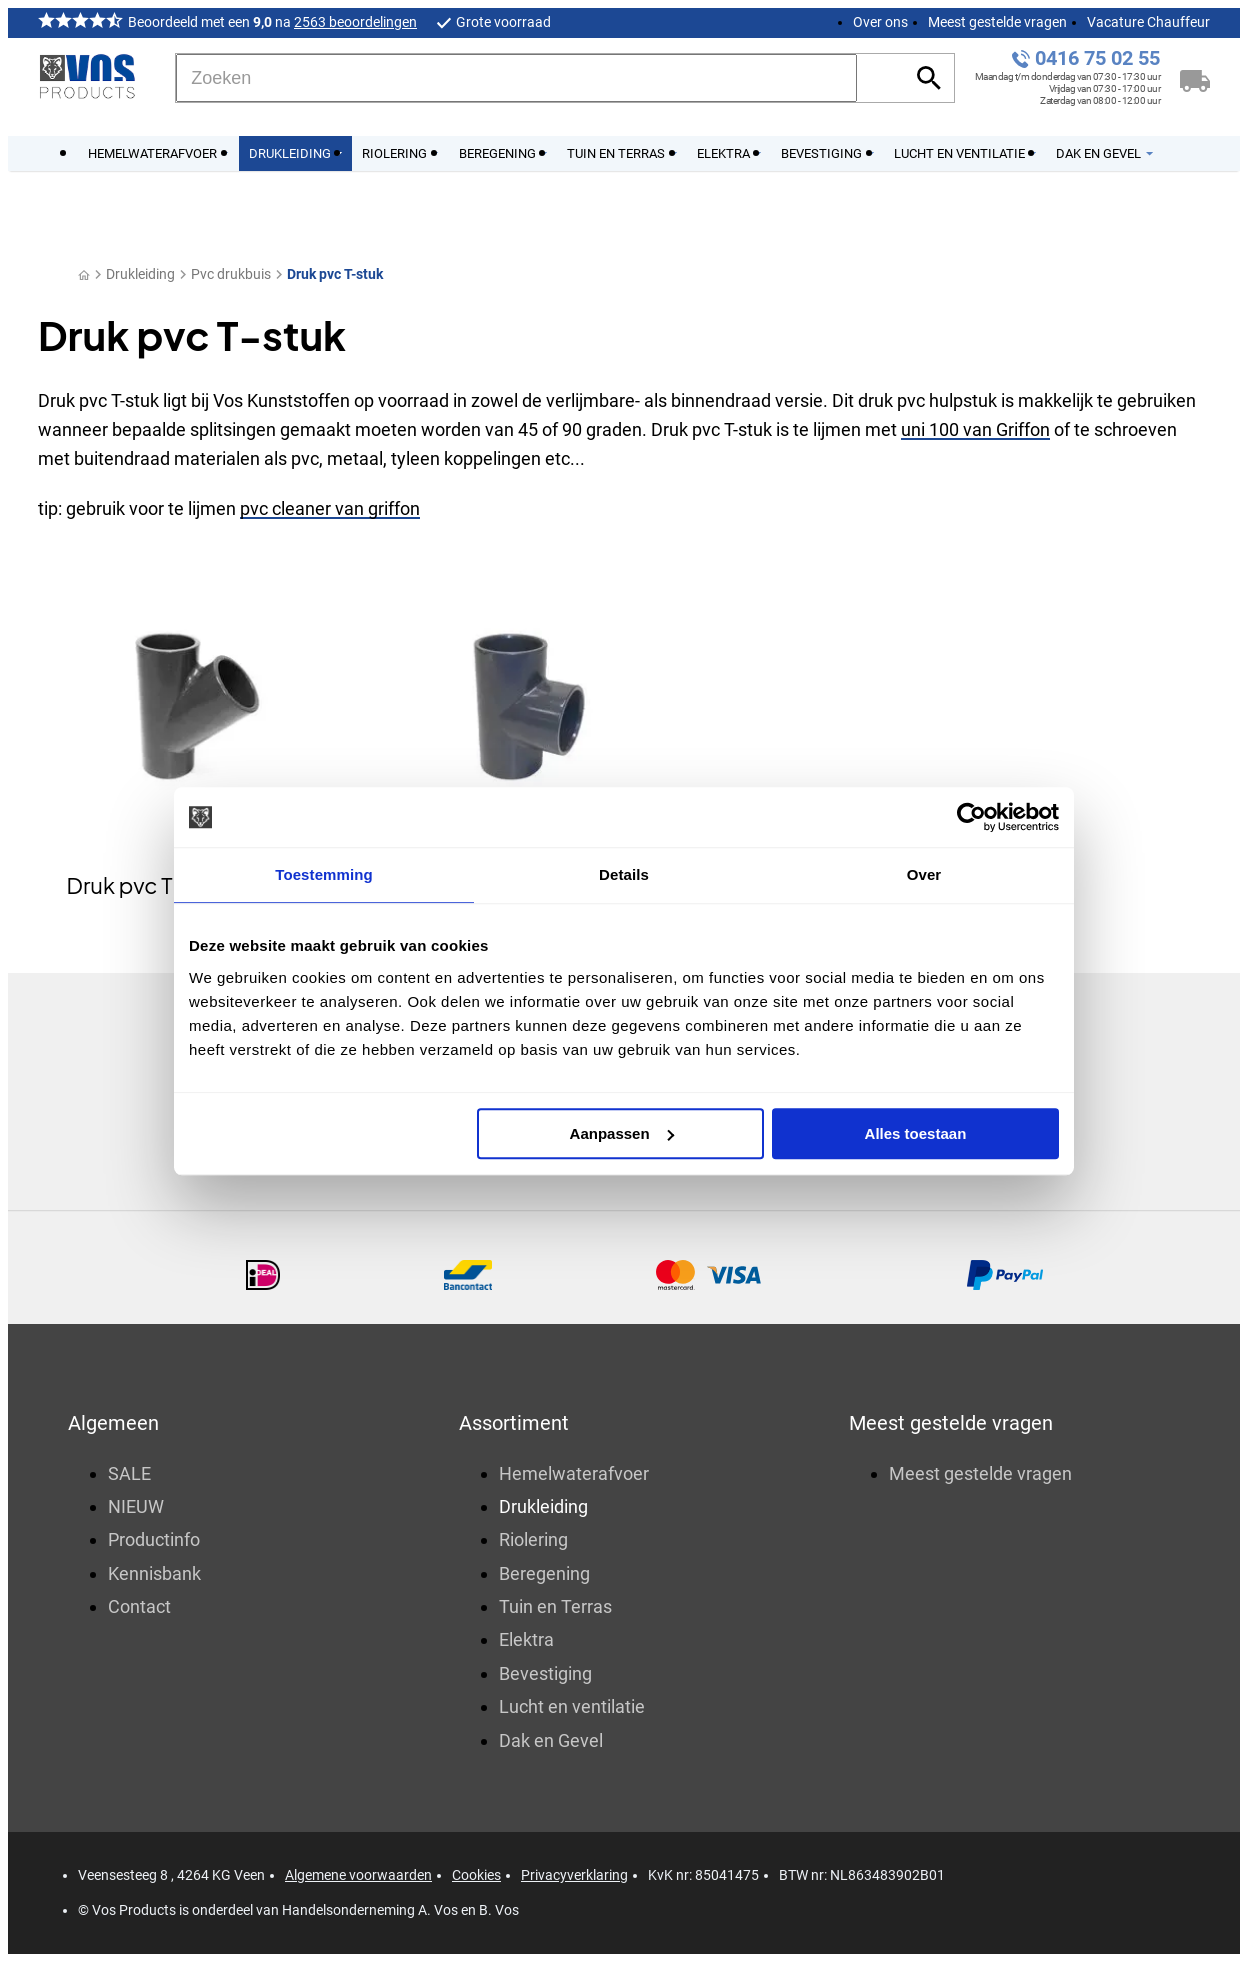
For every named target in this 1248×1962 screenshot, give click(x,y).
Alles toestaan (916, 1133)
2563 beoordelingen (355, 22)
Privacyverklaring (574, 1875)
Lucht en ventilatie (572, 1706)
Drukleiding (140, 274)
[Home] (84, 274)
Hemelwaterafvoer (574, 1473)
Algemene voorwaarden (358, 1875)
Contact (139, 1606)
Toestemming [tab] (324, 874)
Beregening (544, 1573)
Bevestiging (545, 1673)
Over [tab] (924, 874)
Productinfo (154, 1539)
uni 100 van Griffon (975, 429)
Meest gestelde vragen (997, 22)
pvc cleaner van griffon (330, 508)
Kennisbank (154, 1573)
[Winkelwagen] (1195, 78)
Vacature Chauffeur (1148, 22)
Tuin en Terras (555, 1606)
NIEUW (136, 1506)
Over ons (880, 22)
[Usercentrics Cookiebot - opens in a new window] (971, 817)
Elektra (526, 1639)
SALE (129, 1473)
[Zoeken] (516, 78)
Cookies (476, 1875)
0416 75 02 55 (1097, 58)
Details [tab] (624, 874)
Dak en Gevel (551, 1740)
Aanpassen (622, 1133)
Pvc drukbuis (231, 274)
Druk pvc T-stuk (335, 274)
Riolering (533, 1539)
